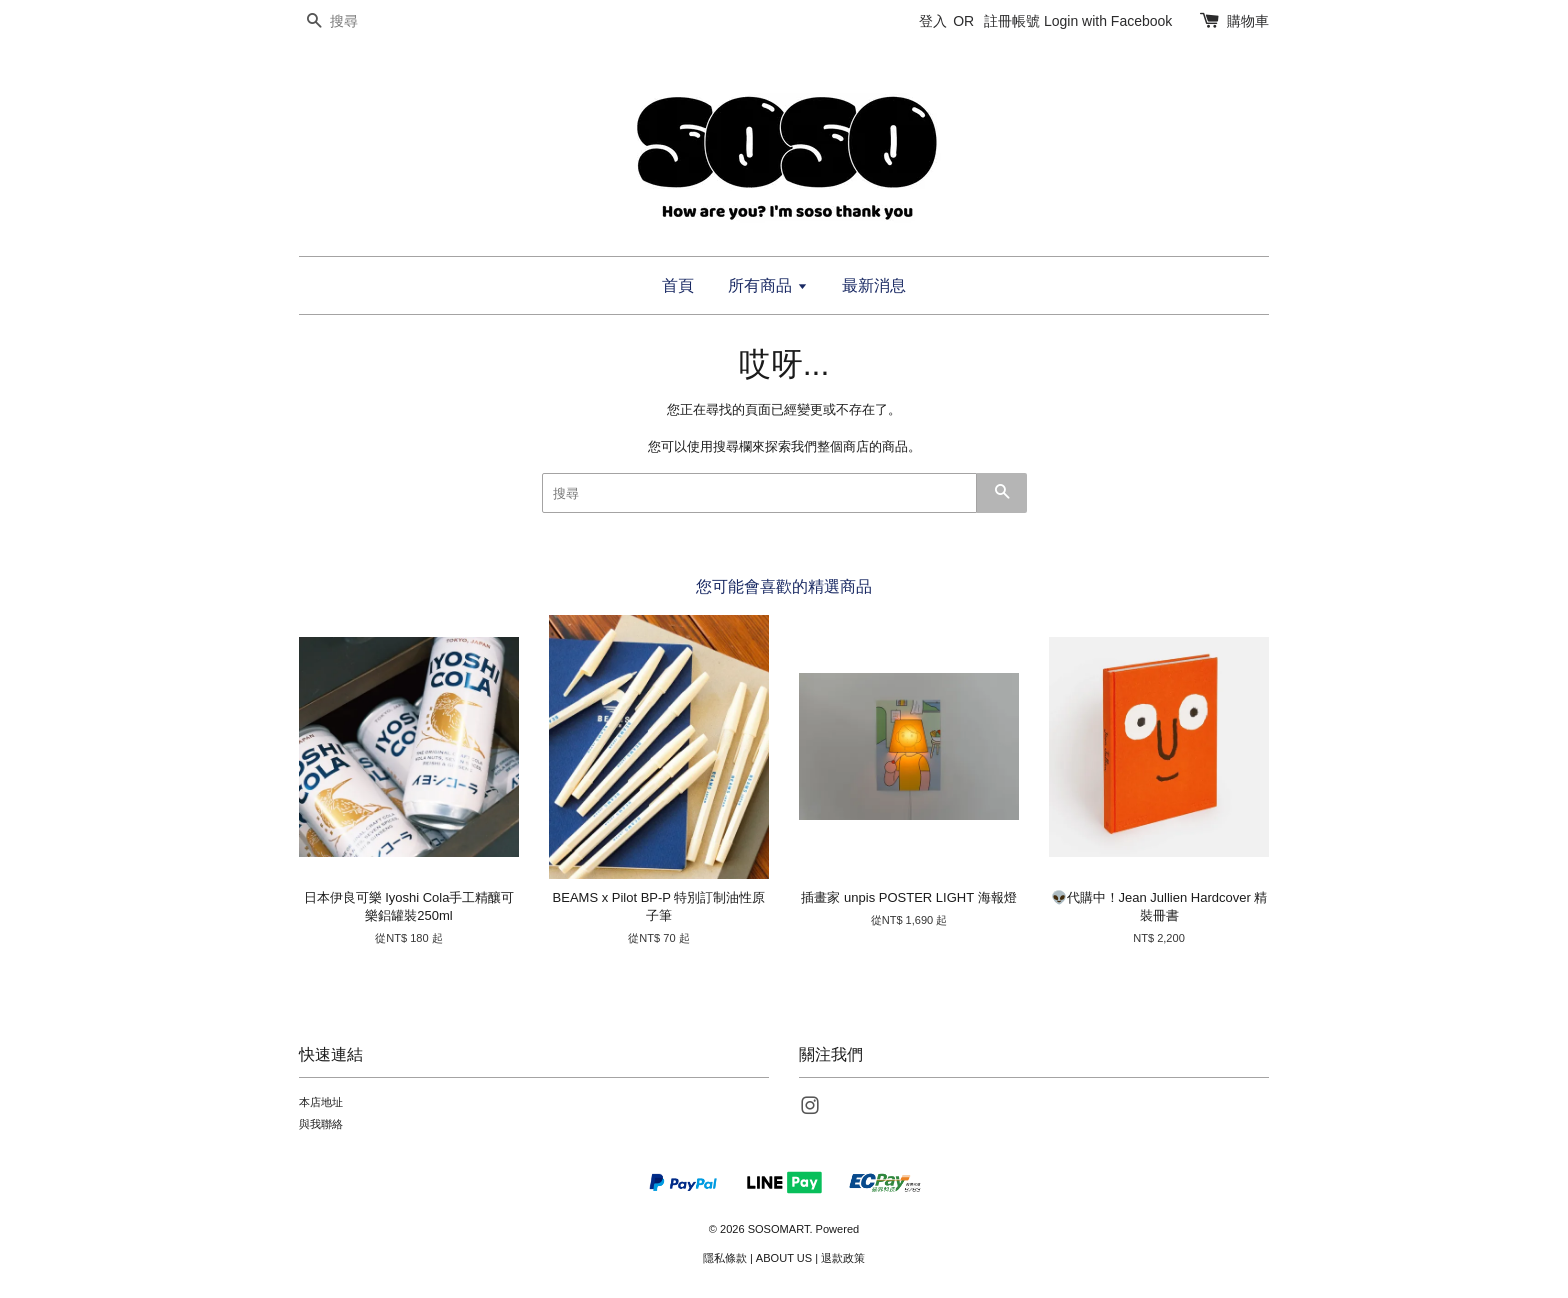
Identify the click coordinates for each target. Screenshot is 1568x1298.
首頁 (678, 285)
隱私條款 (725, 1258)
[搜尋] (359, 21)
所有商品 (767, 285)
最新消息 (874, 285)
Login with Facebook (1108, 21)
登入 (933, 21)
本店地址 (321, 1102)
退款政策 (843, 1258)
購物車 (1248, 21)
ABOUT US (784, 1258)
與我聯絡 (321, 1124)
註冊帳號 (1012, 21)
